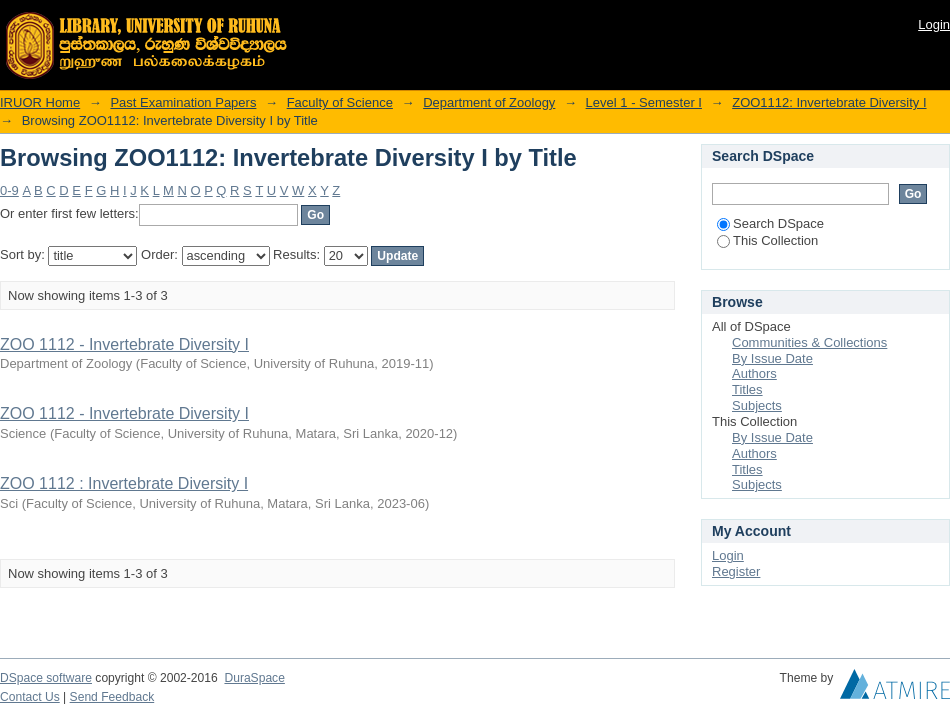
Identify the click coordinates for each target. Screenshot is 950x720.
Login (934, 24)
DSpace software (46, 678)
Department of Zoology (489, 102)
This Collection (767, 240)
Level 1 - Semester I (644, 102)
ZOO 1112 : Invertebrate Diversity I (124, 483)
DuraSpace (254, 678)
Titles (747, 389)
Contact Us (30, 697)
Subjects (757, 405)
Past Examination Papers (183, 102)
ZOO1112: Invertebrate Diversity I (829, 102)
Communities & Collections (809, 342)
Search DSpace (770, 223)
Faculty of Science (340, 102)
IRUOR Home (40, 102)
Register (736, 571)
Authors (754, 373)
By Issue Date (772, 358)
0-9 (9, 190)
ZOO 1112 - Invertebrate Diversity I (124, 344)
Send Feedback (112, 697)
